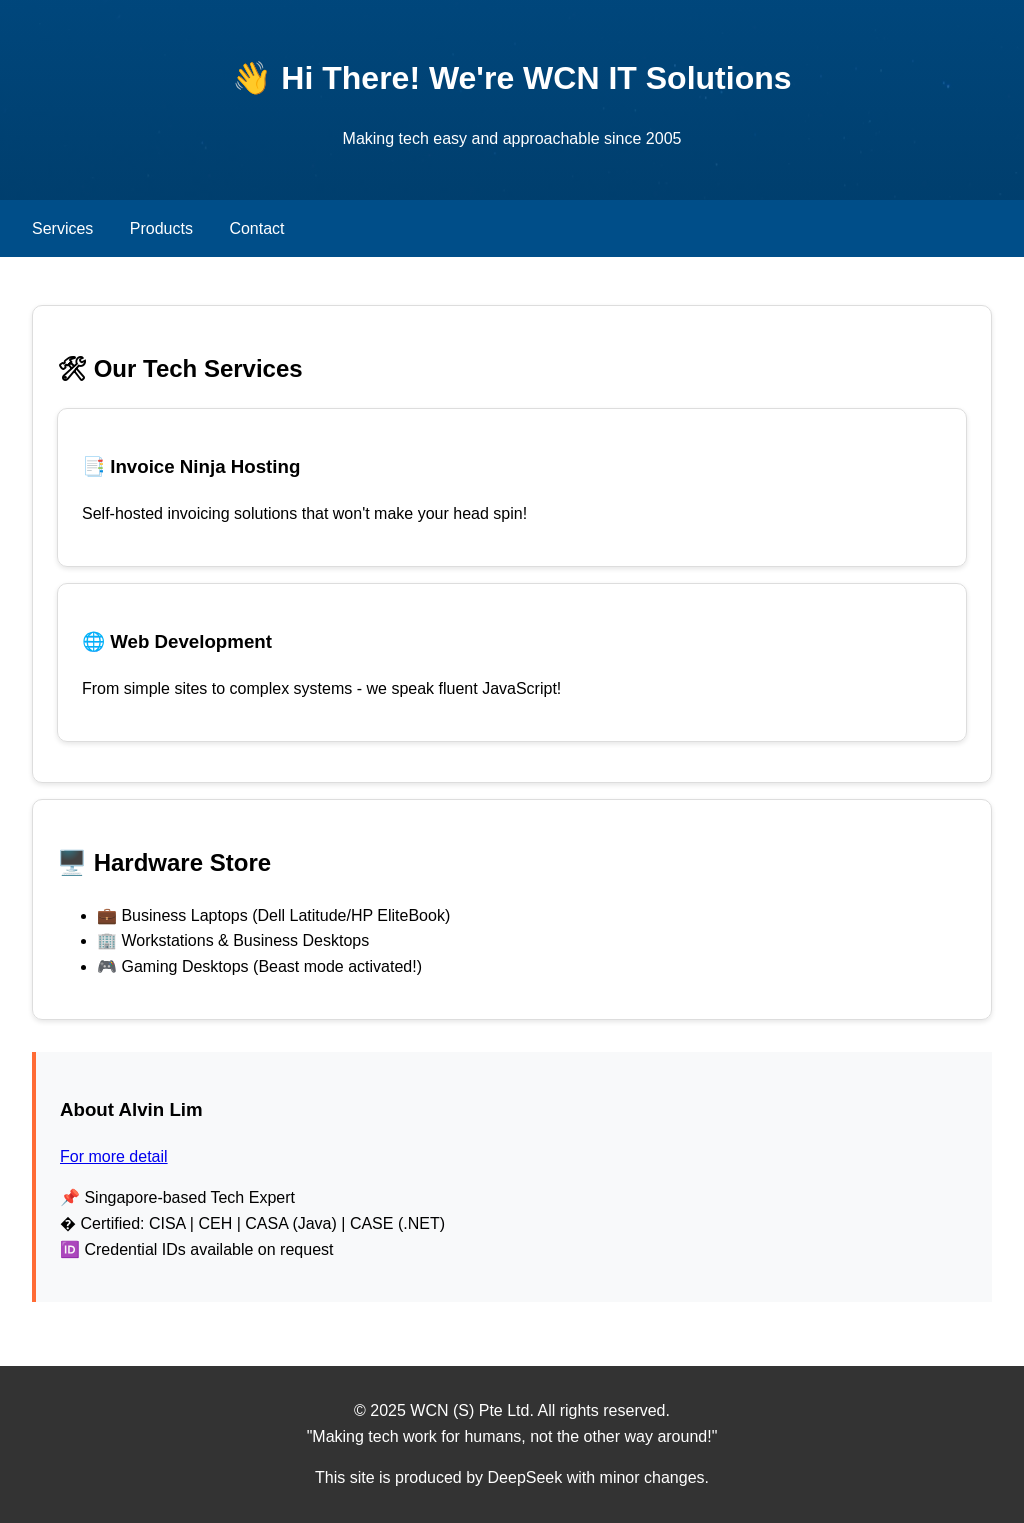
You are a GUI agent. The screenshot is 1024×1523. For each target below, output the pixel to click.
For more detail (114, 1156)
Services (62, 228)
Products (161, 228)
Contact (256, 228)
